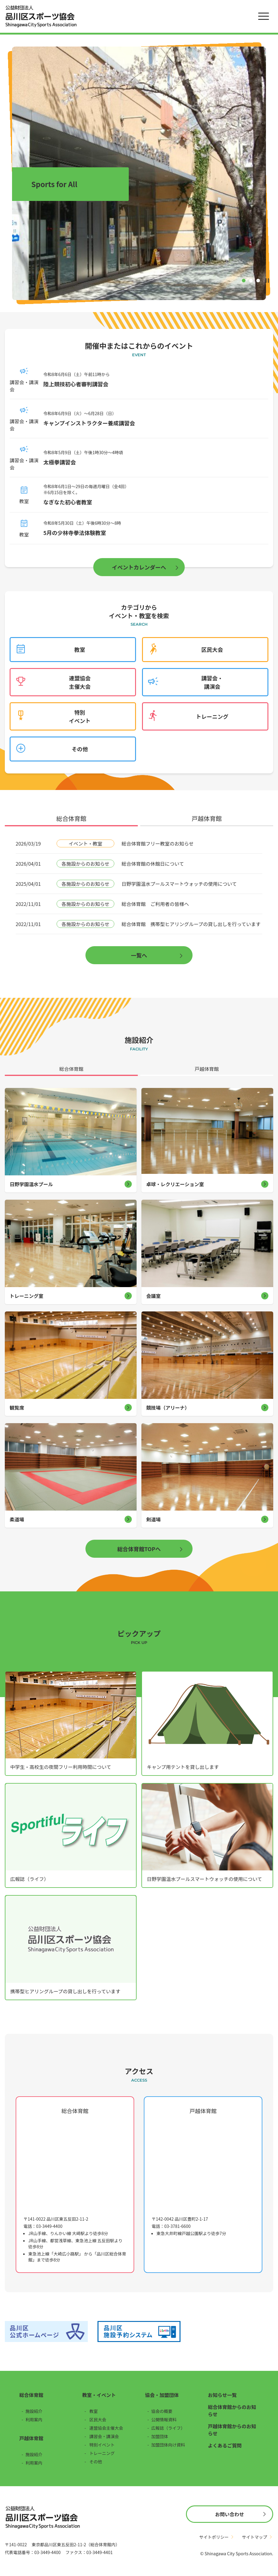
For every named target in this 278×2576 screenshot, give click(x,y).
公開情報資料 (164, 2420)
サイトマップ (254, 2537)
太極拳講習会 (59, 462)
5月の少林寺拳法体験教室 (74, 532)
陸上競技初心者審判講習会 (75, 384)
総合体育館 (31, 2394)
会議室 (153, 1295)
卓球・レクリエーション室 (175, 1184)
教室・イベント (99, 2394)
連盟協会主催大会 (80, 682)
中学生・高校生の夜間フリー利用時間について (60, 1766)
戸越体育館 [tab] (207, 818)
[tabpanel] (139, 899)
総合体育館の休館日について (153, 863)
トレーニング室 (26, 1295)
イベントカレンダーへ (139, 567)
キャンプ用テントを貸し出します (183, 1766)
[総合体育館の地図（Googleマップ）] (74, 2165)
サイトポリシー (214, 2537)
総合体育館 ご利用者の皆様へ (155, 903)
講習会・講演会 (212, 682)
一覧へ (139, 955)
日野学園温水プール (31, 1184)
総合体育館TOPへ (139, 1549)
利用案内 (34, 2420)
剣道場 (153, 1519)
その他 (80, 749)
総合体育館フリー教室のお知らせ (158, 843)
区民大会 (212, 649)
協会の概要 (161, 2411)
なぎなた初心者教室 (67, 502)
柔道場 (17, 1519)
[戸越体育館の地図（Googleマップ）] (203, 2165)
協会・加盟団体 (162, 2394)
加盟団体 (159, 2436)
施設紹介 (34, 2411)
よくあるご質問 (225, 2445)
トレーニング (212, 716)
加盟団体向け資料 (168, 2445)
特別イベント (80, 716)
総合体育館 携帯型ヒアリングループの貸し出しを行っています (191, 924)
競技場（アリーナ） (168, 1407)
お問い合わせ (229, 2514)
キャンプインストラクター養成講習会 (89, 423)
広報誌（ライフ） (29, 1878)
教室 (79, 649)
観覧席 (17, 1407)
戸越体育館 (31, 2438)
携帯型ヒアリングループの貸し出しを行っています (65, 1991)
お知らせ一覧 (222, 2394)
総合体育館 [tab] (71, 818)
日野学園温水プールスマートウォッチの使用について (179, 883)
